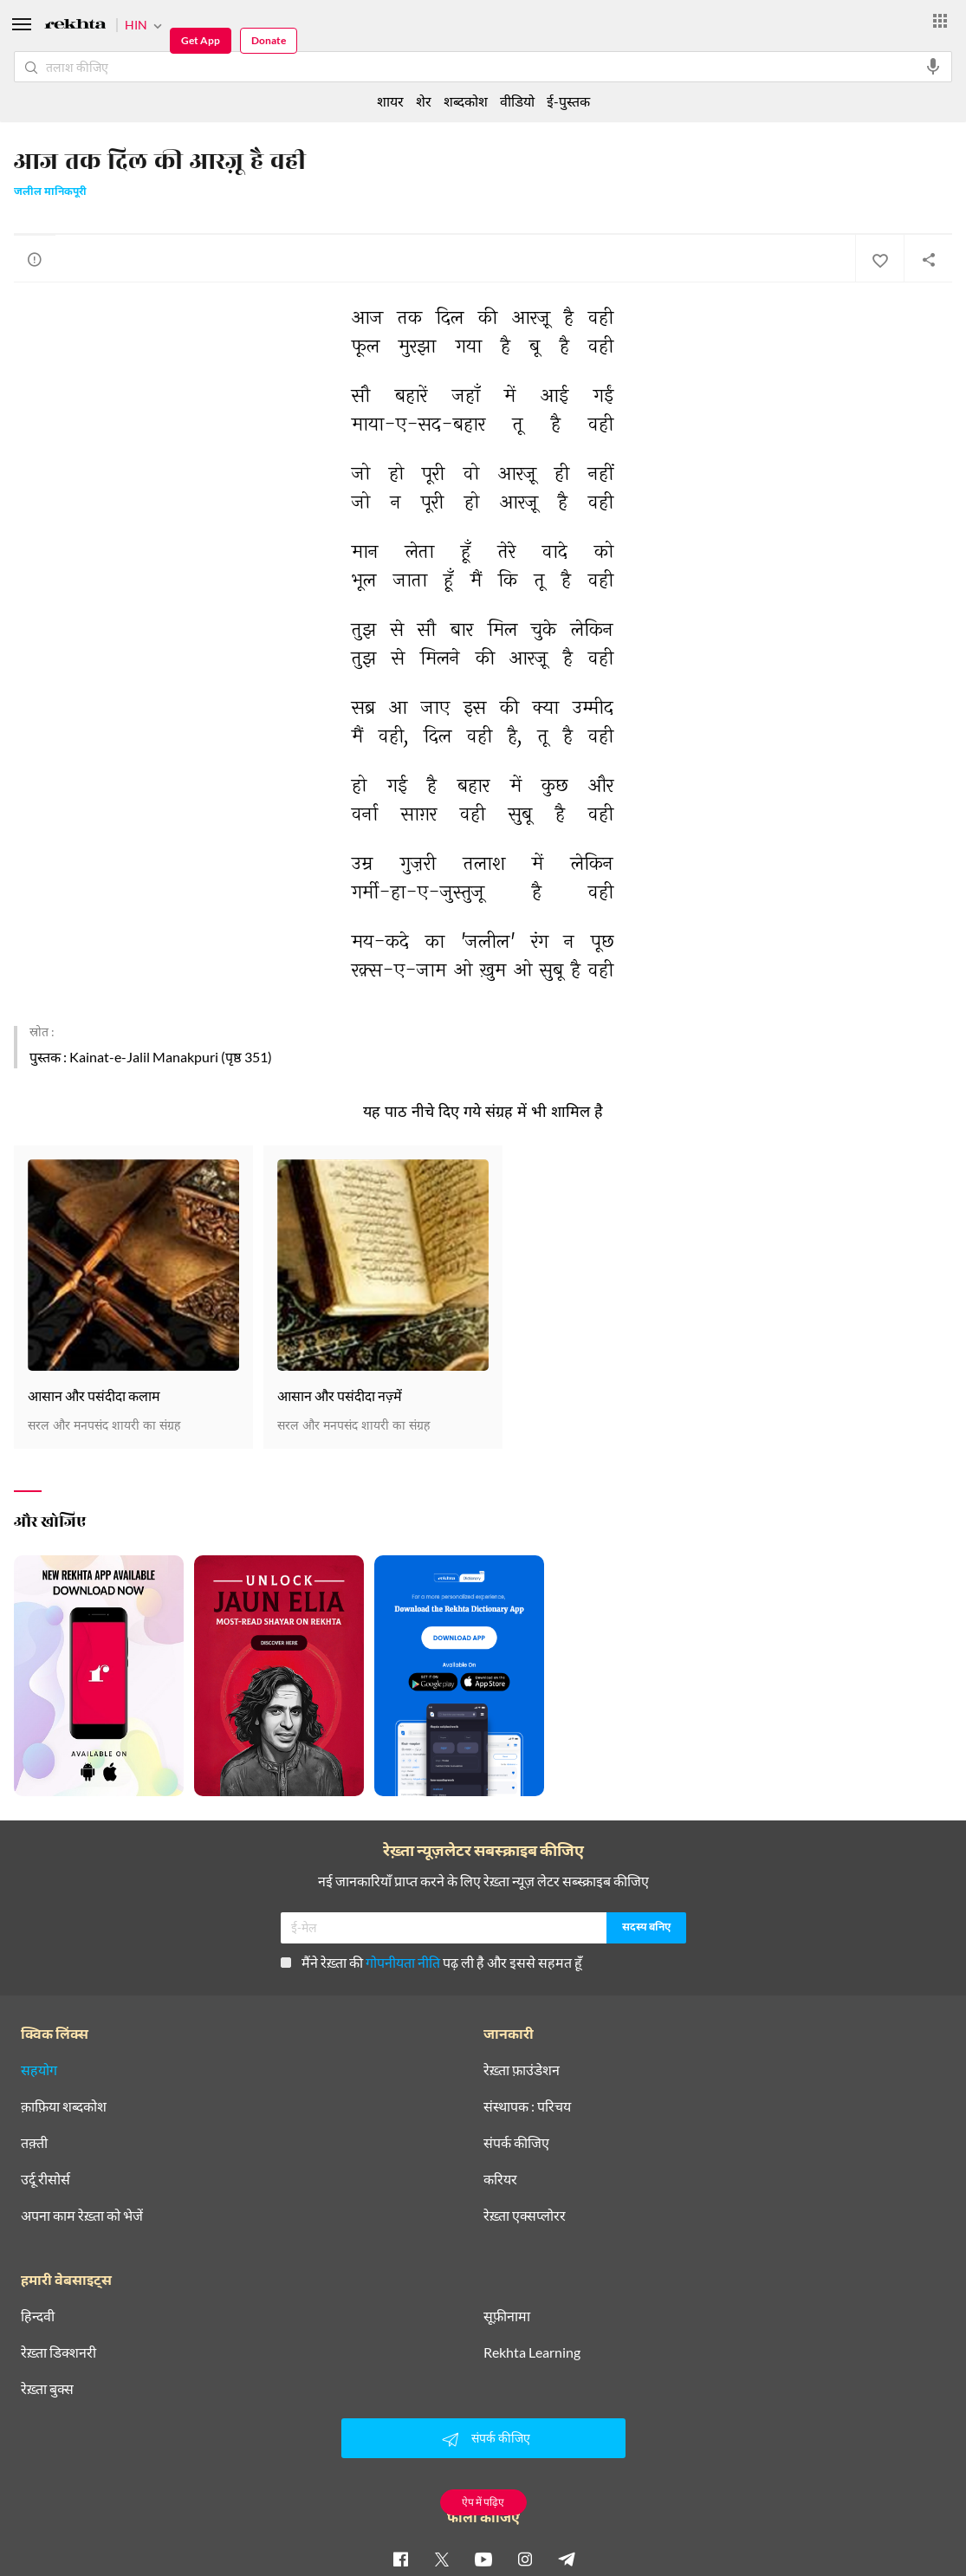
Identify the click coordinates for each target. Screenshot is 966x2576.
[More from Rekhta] (940, 21)
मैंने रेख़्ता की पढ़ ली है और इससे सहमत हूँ (431, 1962)
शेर (423, 101)
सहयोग (39, 2070)
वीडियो (517, 101)
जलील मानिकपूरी (50, 192)
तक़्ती (34, 2143)
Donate (268, 40)
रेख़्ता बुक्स (47, 2389)
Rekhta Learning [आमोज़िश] (531, 2352)
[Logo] (75, 26)
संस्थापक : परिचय (527, 2106)
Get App (200, 40)
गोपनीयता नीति (403, 1962)
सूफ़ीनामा (506, 2316)
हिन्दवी (38, 2316)
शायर (390, 101)
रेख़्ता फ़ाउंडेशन (521, 2070)
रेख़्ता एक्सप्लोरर (524, 2215)
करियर (500, 2179)
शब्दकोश (466, 101)
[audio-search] (933, 66)
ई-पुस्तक (568, 101)
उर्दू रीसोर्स (45, 2179)
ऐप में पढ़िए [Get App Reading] (483, 2501)
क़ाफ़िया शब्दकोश (64, 2106)
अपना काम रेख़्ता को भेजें (82, 2215)
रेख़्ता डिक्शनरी (58, 2352)
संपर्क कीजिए (516, 2143)
